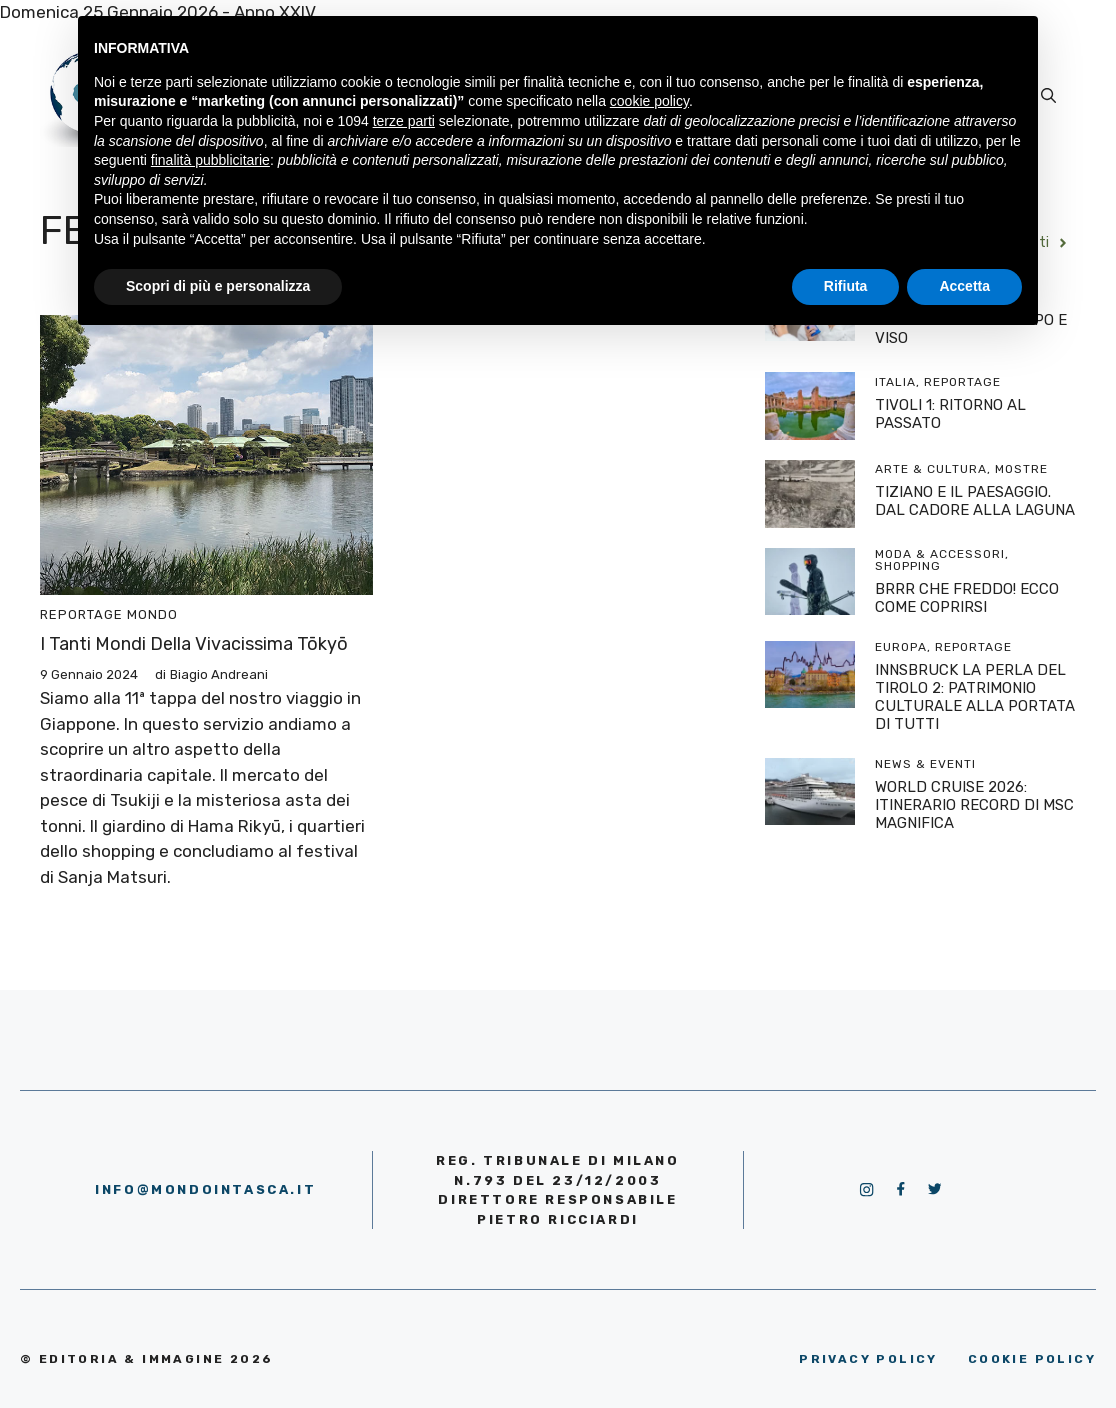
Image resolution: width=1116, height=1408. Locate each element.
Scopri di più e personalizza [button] (218, 286)
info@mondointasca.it (205, 1189)
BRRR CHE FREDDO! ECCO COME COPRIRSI (967, 598)
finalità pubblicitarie (210, 160)
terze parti (404, 121)
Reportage (81, 614)
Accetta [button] (964, 286)
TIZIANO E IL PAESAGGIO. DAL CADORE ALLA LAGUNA (975, 501)
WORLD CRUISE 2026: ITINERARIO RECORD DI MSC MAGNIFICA (974, 805)
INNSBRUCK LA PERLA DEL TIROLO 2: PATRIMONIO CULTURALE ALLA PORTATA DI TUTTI (975, 697)
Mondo (152, 614)
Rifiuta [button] (846, 286)
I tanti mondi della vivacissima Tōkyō (194, 644)
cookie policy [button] (649, 101)
